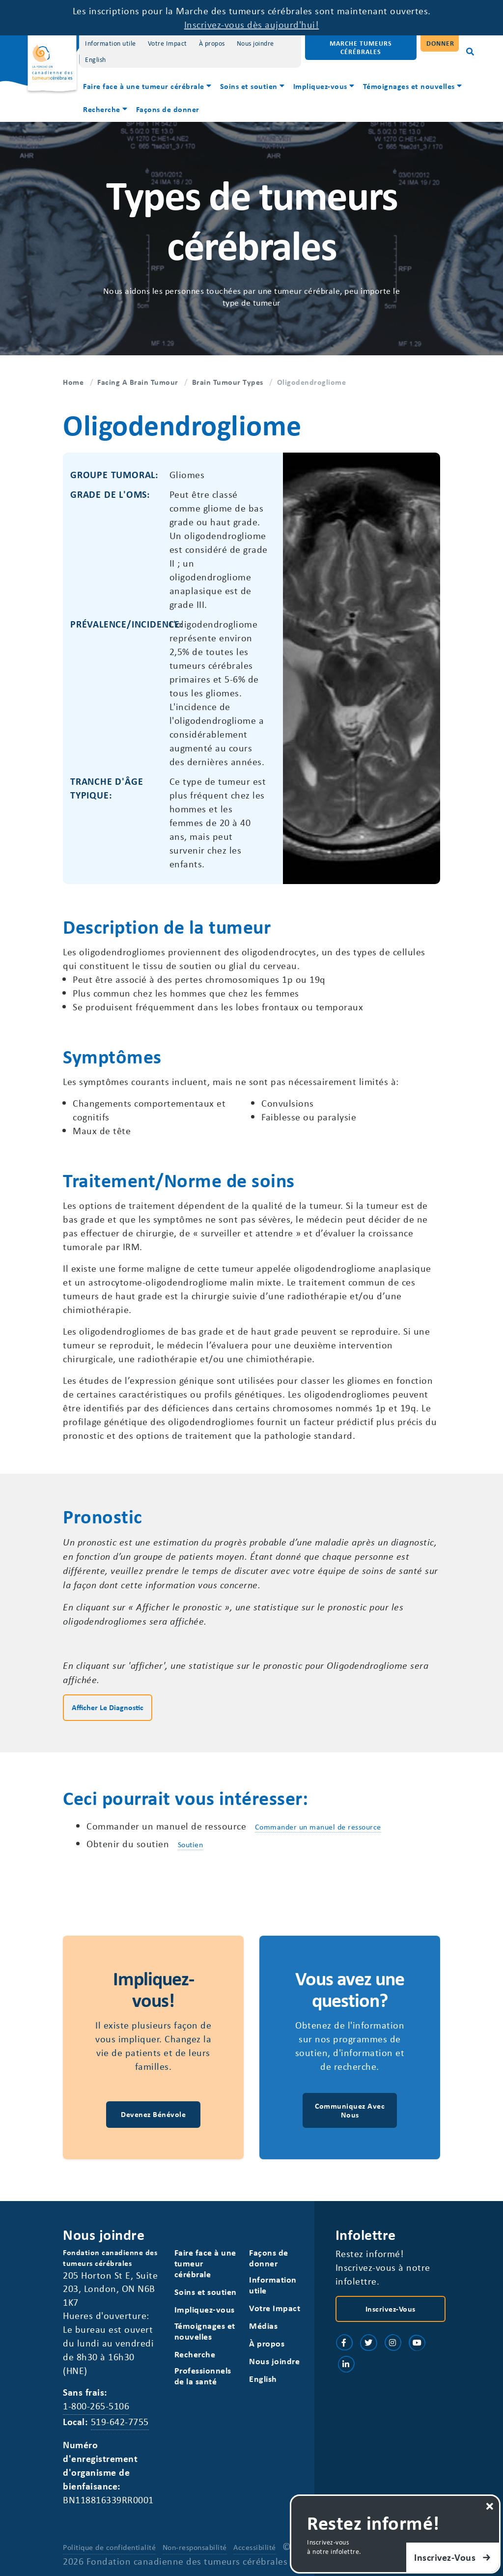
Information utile (110, 43)
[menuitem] (147, 87)
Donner (440, 43)
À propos (212, 43)
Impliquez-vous (320, 86)
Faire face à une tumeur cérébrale (143, 86)
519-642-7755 (120, 2421)
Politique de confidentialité (109, 2547)
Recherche (101, 109)
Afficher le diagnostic (107, 1707)
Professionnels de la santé (202, 2376)
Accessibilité (254, 2547)
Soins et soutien (249, 86)
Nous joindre (255, 43)
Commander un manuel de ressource (318, 1826)
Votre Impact (167, 43)
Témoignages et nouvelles (409, 86)
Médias (263, 2325)
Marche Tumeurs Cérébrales (361, 47)
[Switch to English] (95, 60)
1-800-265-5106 (96, 2405)
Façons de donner (167, 109)
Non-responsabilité (195, 2547)
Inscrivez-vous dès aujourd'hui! (251, 24)
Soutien (190, 1844)
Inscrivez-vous (390, 2308)
